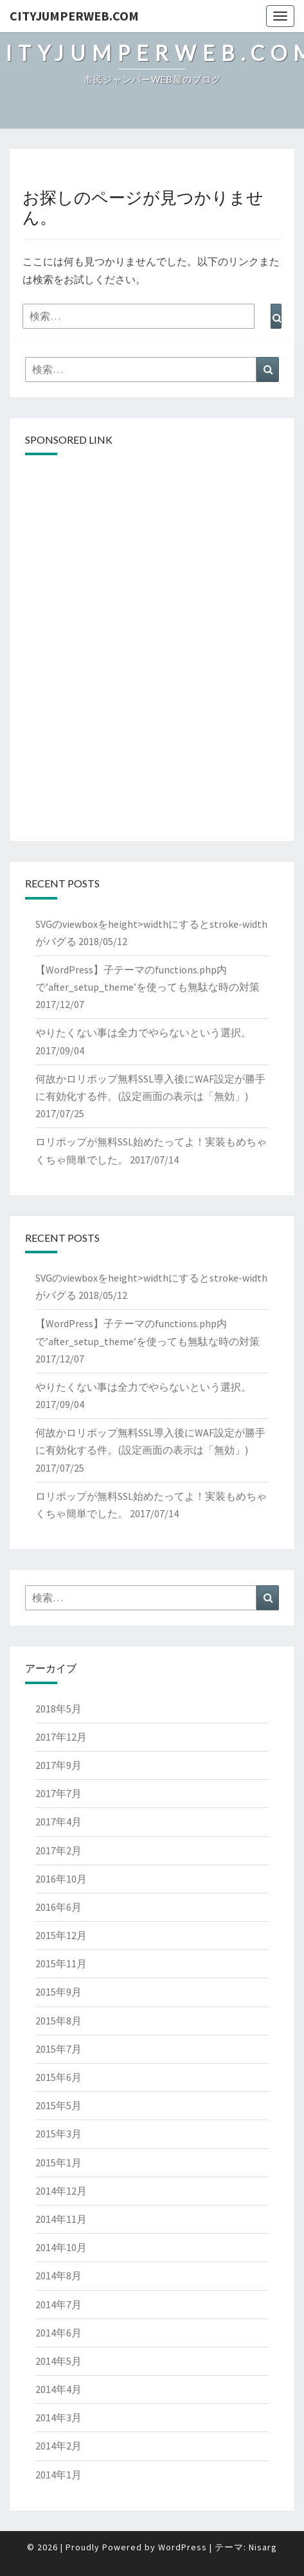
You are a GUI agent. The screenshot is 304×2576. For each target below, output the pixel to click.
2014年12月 (61, 2190)
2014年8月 (58, 2275)
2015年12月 (61, 1935)
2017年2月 (58, 1850)
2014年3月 (58, 2417)
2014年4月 (58, 2389)
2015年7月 (58, 2048)
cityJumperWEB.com (74, 16)
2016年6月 (58, 1907)
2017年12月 (61, 1736)
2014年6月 (58, 2332)
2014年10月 (61, 2247)
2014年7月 (58, 2304)
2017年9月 (58, 1765)
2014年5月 (58, 2360)
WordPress (182, 2547)
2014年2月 (58, 2445)
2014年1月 (58, 2474)
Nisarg (263, 2547)
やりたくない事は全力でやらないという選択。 (143, 1032)
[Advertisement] (152, 556)
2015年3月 (58, 2133)
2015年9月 (58, 1991)
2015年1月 (58, 2162)
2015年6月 (58, 2077)
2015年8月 (58, 2020)
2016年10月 (61, 1878)
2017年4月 (58, 1821)
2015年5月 (58, 2105)
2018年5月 (58, 1708)
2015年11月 (61, 1963)
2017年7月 (58, 1793)
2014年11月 (61, 2219)
